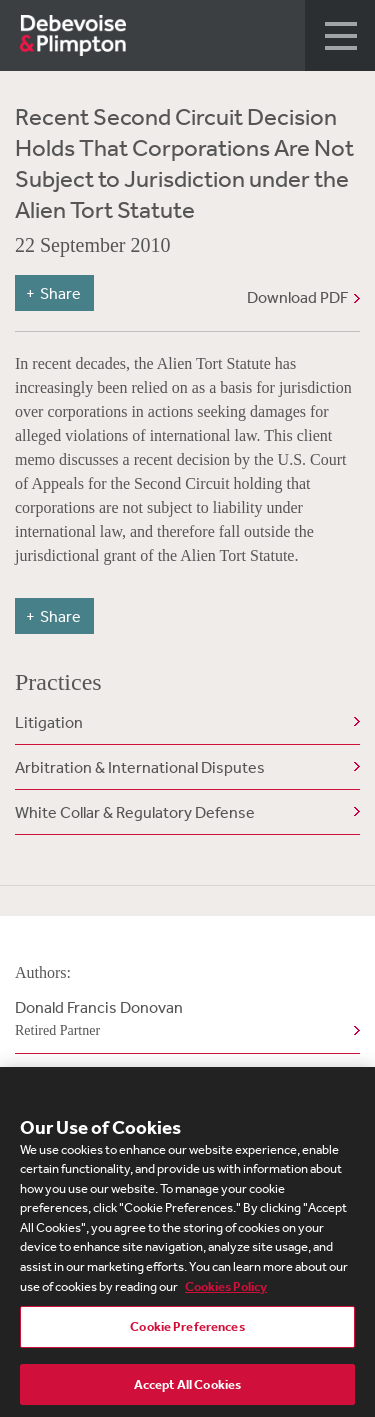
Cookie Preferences (187, 1330)
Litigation (49, 722)
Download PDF (297, 297)
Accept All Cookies (187, 1388)
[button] (340, 35)
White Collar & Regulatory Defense (135, 812)
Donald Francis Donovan (183, 1020)
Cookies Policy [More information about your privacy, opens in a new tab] (226, 1289)
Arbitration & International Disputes (140, 767)
